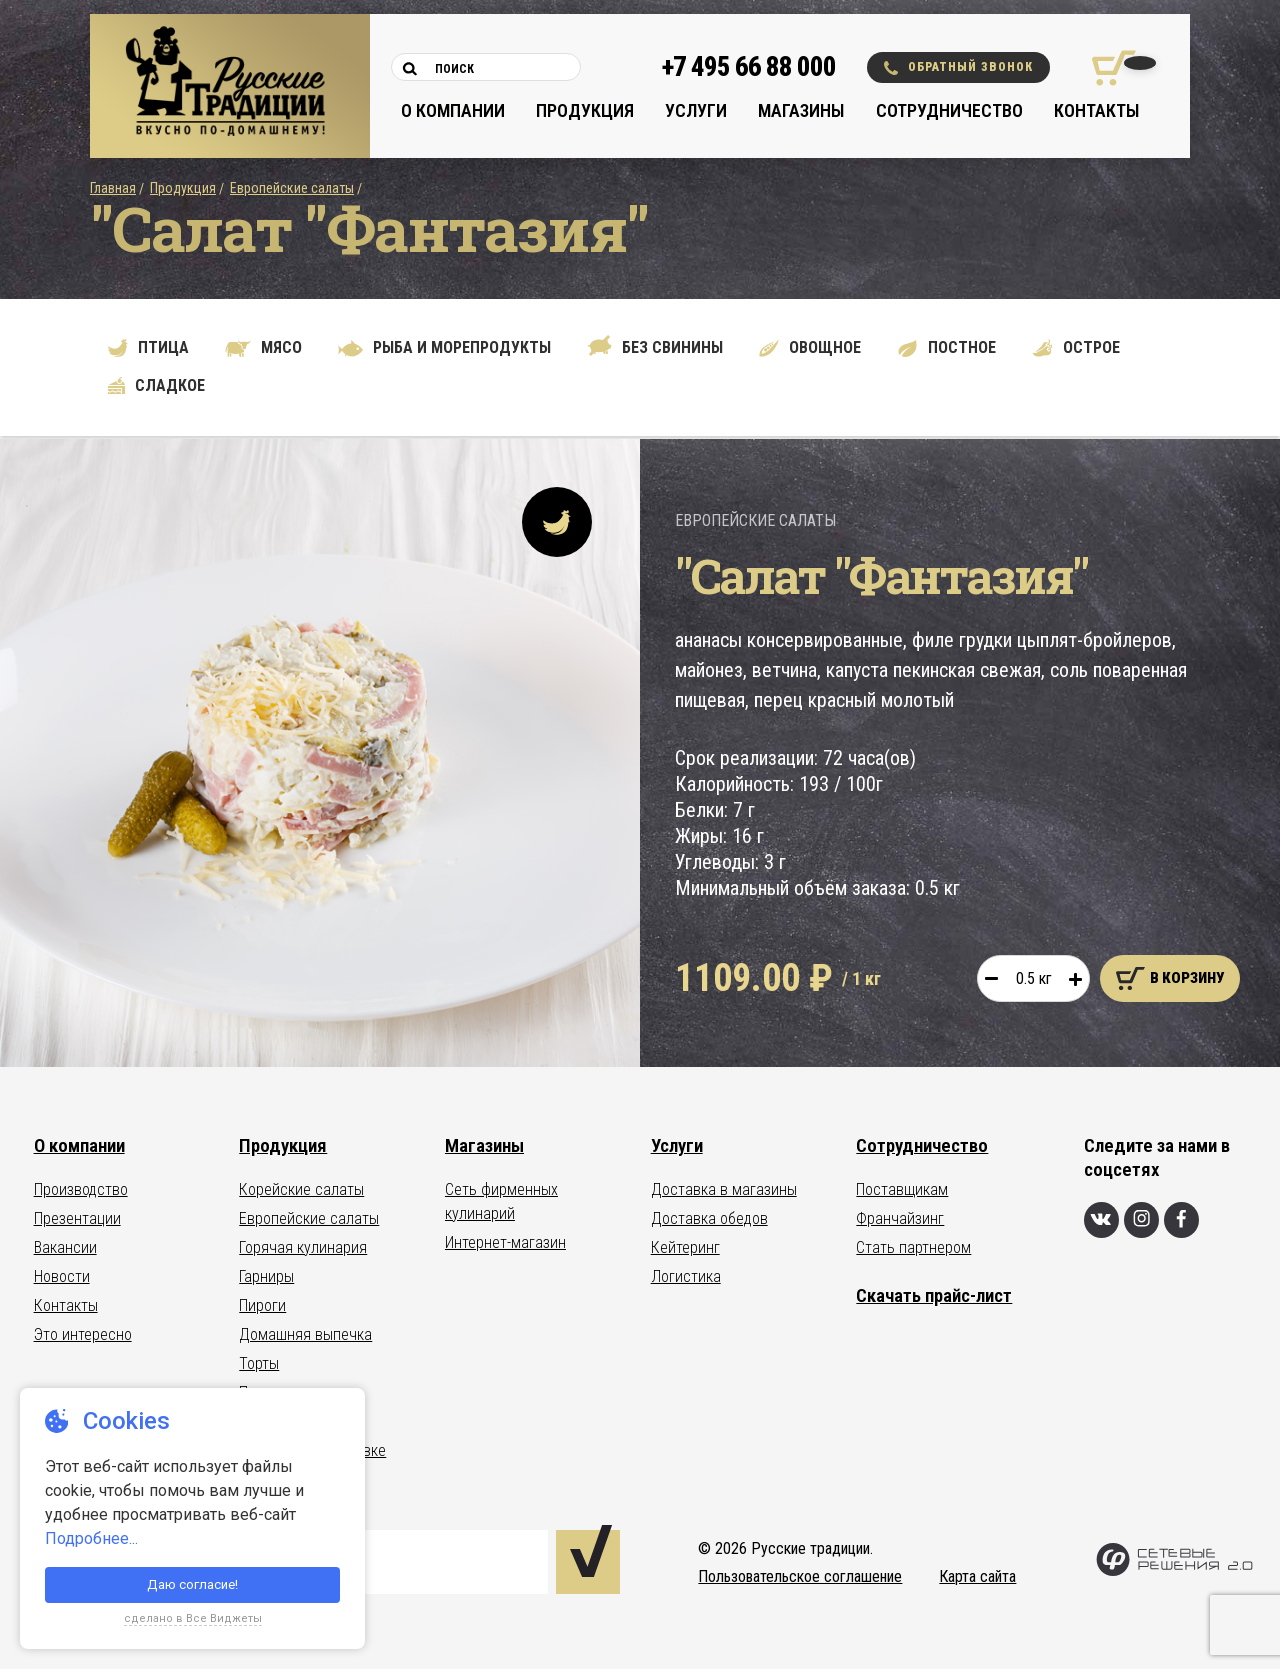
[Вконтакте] (1101, 1220)
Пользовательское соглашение (800, 1576)
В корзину (1170, 978)
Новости (62, 1276)
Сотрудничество (949, 110)
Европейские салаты (292, 188)
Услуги (696, 110)
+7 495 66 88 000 (749, 67)
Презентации (77, 1218)
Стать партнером (913, 1247)
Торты (259, 1363)
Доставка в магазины (724, 1189)
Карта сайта (977, 1576)
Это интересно (83, 1334)
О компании (453, 110)
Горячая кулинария (303, 1247)
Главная (113, 188)
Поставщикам (902, 1189)
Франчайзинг (900, 1218)
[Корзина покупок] (1106, 68)
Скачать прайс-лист (934, 1295)
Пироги (262, 1305)
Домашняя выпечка (305, 1334)
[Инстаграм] (1141, 1220)
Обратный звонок (958, 67)
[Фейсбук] (1181, 1220)
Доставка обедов (709, 1218)
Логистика (686, 1276)
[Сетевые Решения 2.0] (1174, 1571)
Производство (81, 1189)
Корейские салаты (301, 1189)
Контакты (1096, 110)
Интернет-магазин (505, 1242)
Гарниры (266, 1276)
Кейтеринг (685, 1247)
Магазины (801, 110)
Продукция (585, 110)
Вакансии (65, 1247)
